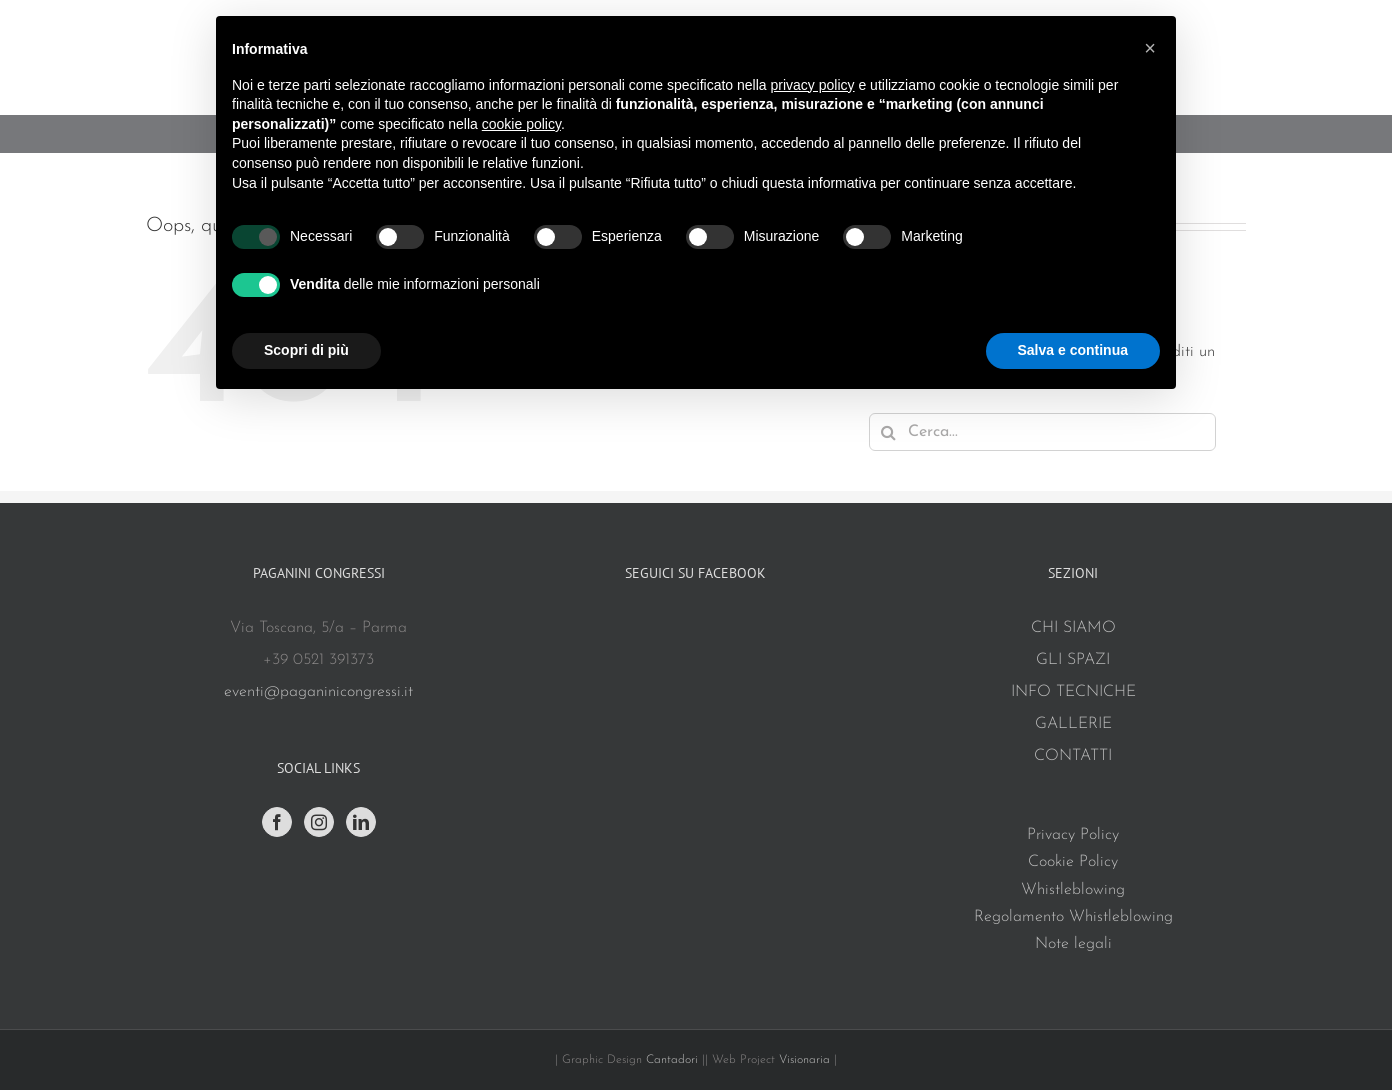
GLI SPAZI (1073, 660)
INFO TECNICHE (1073, 692)
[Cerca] (888, 432)
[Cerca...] (1042, 432)
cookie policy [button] (521, 124)
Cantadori (672, 1060)
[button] (1150, 48)
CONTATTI (1073, 756)
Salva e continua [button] (1073, 350)
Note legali (1073, 944)
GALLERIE (1073, 724)
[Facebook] (277, 822)
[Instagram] (319, 822)
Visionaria (806, 1060)
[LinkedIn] (361, 822)
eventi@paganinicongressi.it (318, 692)
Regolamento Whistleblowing (1073, 917)
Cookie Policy (1073, 862)
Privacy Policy (1073, 835)
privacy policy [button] (813, 85)
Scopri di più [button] (306, 350)
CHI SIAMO (1073, 628)
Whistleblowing (1073, 890)
